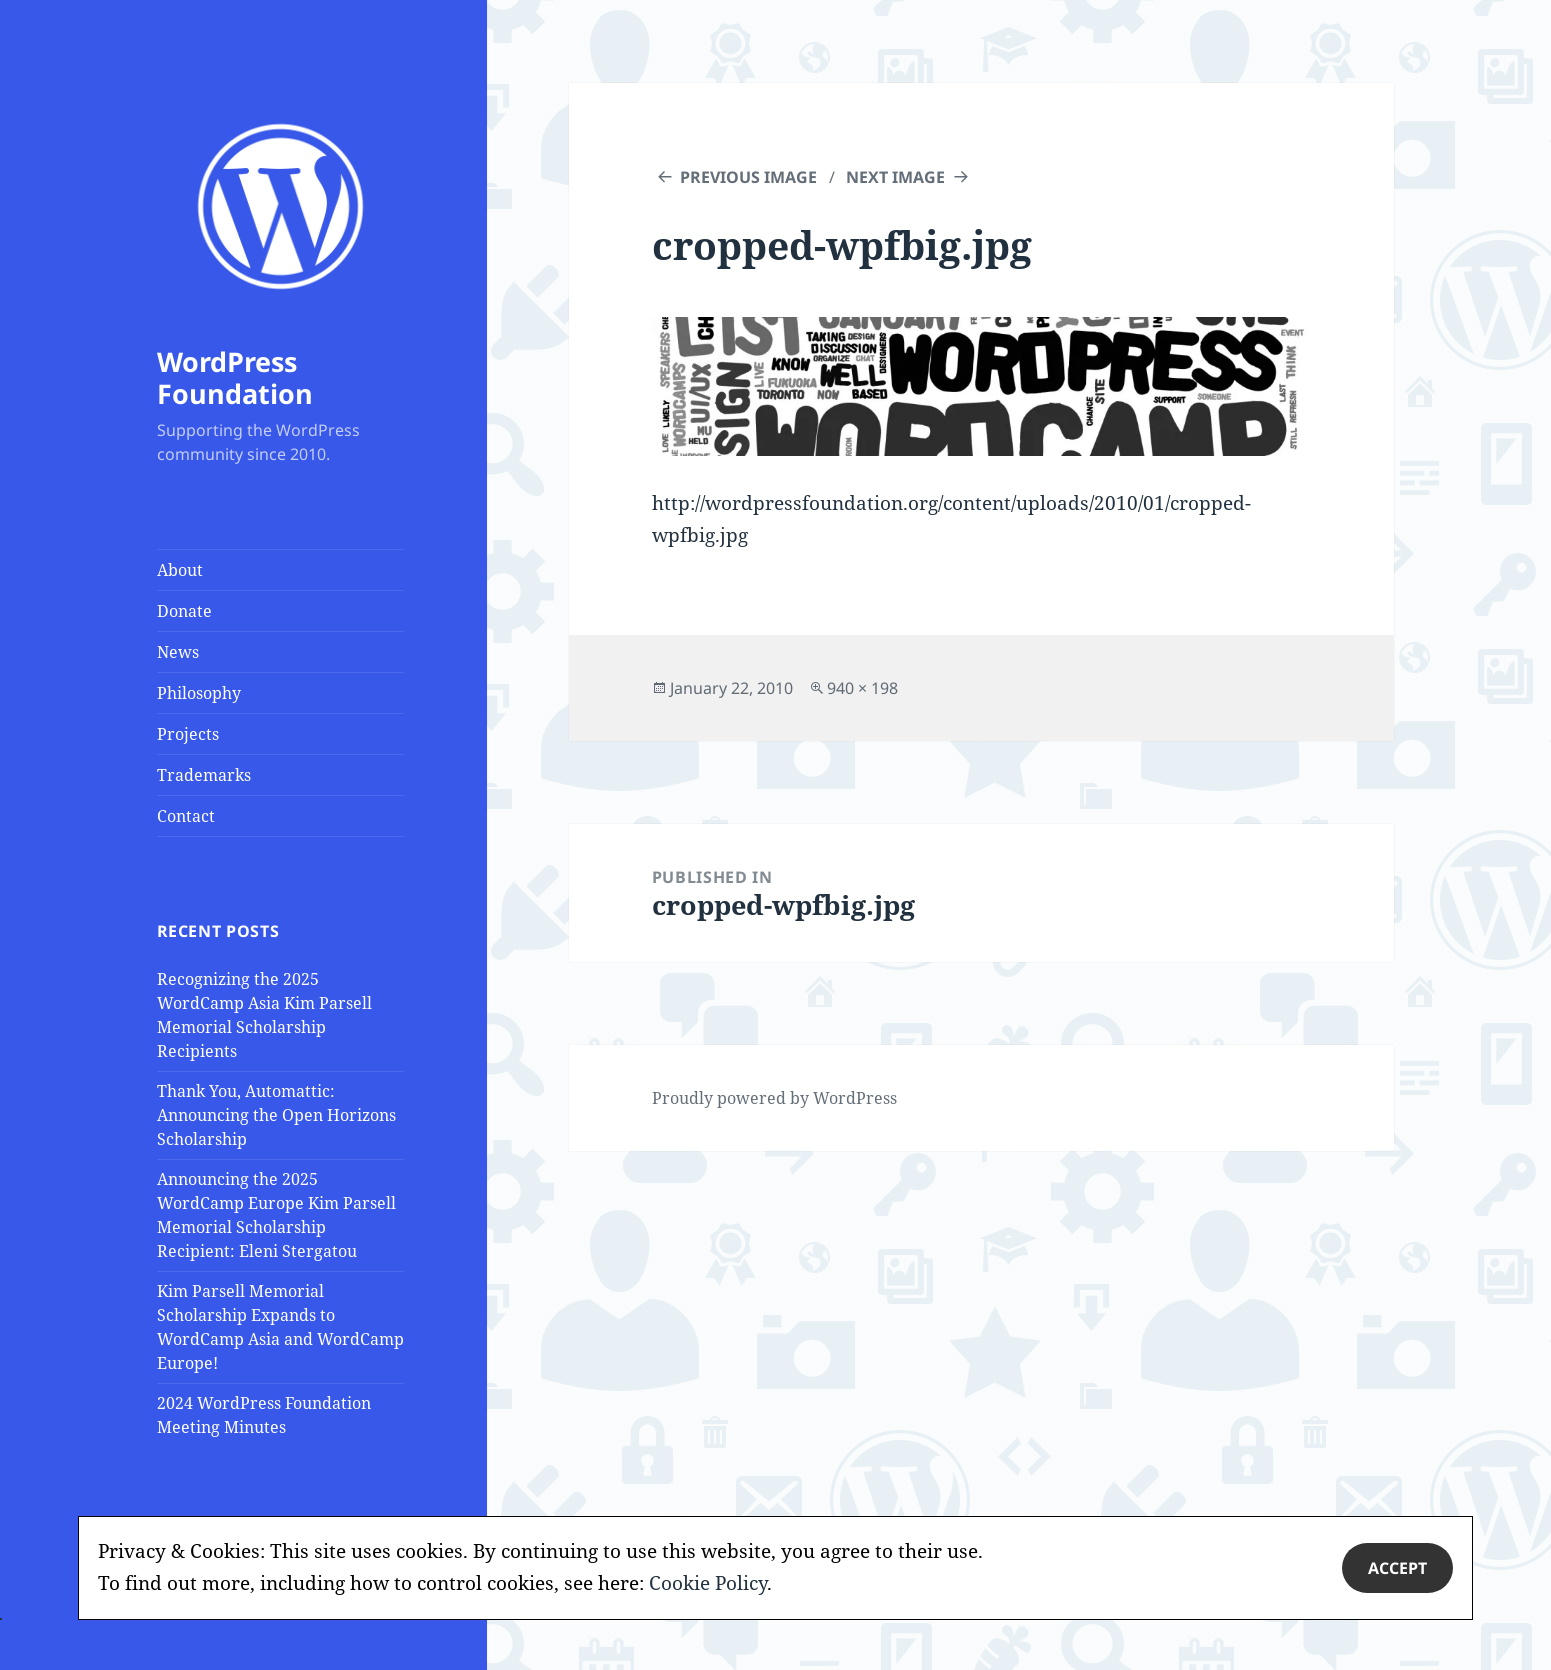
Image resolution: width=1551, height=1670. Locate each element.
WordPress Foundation (235, 377)
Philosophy (199, 693)
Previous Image (748, 177)
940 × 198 (862, 688)
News (178, 652)
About (180, 570)
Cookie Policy (708, 1583)
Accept (1397, 1568)
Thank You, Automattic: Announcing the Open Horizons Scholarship (276, 1115)
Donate (184, 611)
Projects (188, 734)
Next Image (895, 177)
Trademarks (204, 775)
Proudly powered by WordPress (774, 1098)
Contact (186, 816)
